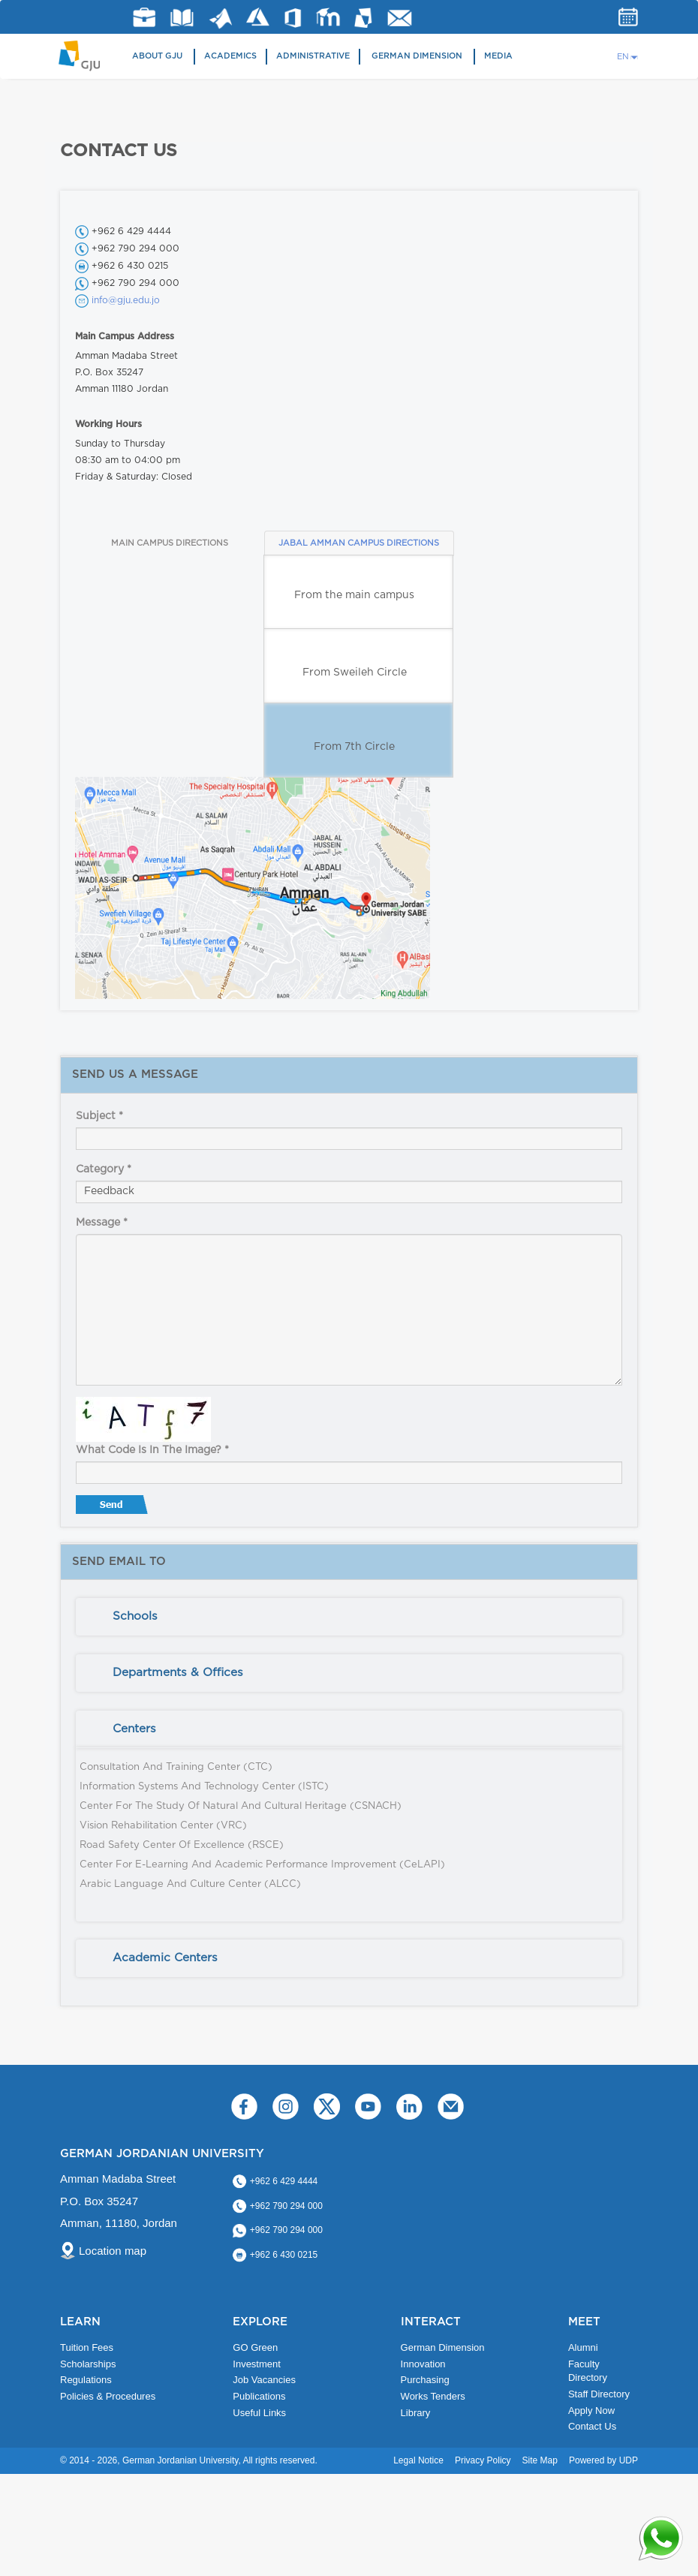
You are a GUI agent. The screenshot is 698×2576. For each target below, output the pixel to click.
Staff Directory (599, 2394)
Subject (99, 1116)
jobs (144, 17)
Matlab (221, 18)
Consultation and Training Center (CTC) (176, 1767)
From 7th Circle (354, 747)
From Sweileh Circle (354, 672)
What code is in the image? (152, 1450)
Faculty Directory (587, 2371)
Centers (134, 1729)
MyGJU (363, 17)
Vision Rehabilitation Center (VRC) (163, 1826)
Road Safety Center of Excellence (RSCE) (182, 1845)
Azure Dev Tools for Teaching (257, 17)
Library (182, 18)
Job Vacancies (264, 2379)
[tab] (349, 1617)
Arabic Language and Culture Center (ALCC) (190, 1884)
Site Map (540, 2460)
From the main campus (354, 595)
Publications (259, 2396)
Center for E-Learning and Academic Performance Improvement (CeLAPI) (262, 1865)
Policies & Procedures (107, 2396)
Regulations (86, 2379)
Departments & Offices (178, 1672)
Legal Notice (418, 2460)
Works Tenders (433, 2396)
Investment (257, 2364)
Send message (113, 1508)
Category (103, 1169)
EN (623, 57)
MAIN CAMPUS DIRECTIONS (169, 543)
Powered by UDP (603, 2460)
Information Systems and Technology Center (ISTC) (204, 1787)
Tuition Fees (86, 2347)
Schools (135, 1616)
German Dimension (417, 56)
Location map (112, 2250)
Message (102, 1222)
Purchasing (425, 2379)
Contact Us (592, 2426)
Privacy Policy (483, 2460)
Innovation (423, 2364)
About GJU (157, 56)
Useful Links (259, 2412)
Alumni (583, 2347)
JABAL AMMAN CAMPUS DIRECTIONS (358, 543)
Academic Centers (165, 1958)
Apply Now (591, 2410)
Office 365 (292, 18)
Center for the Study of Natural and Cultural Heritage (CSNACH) (241, 1806)
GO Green (255, 2347)
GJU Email (400, 18)
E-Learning (328, 17)
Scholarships (88, 2364)
